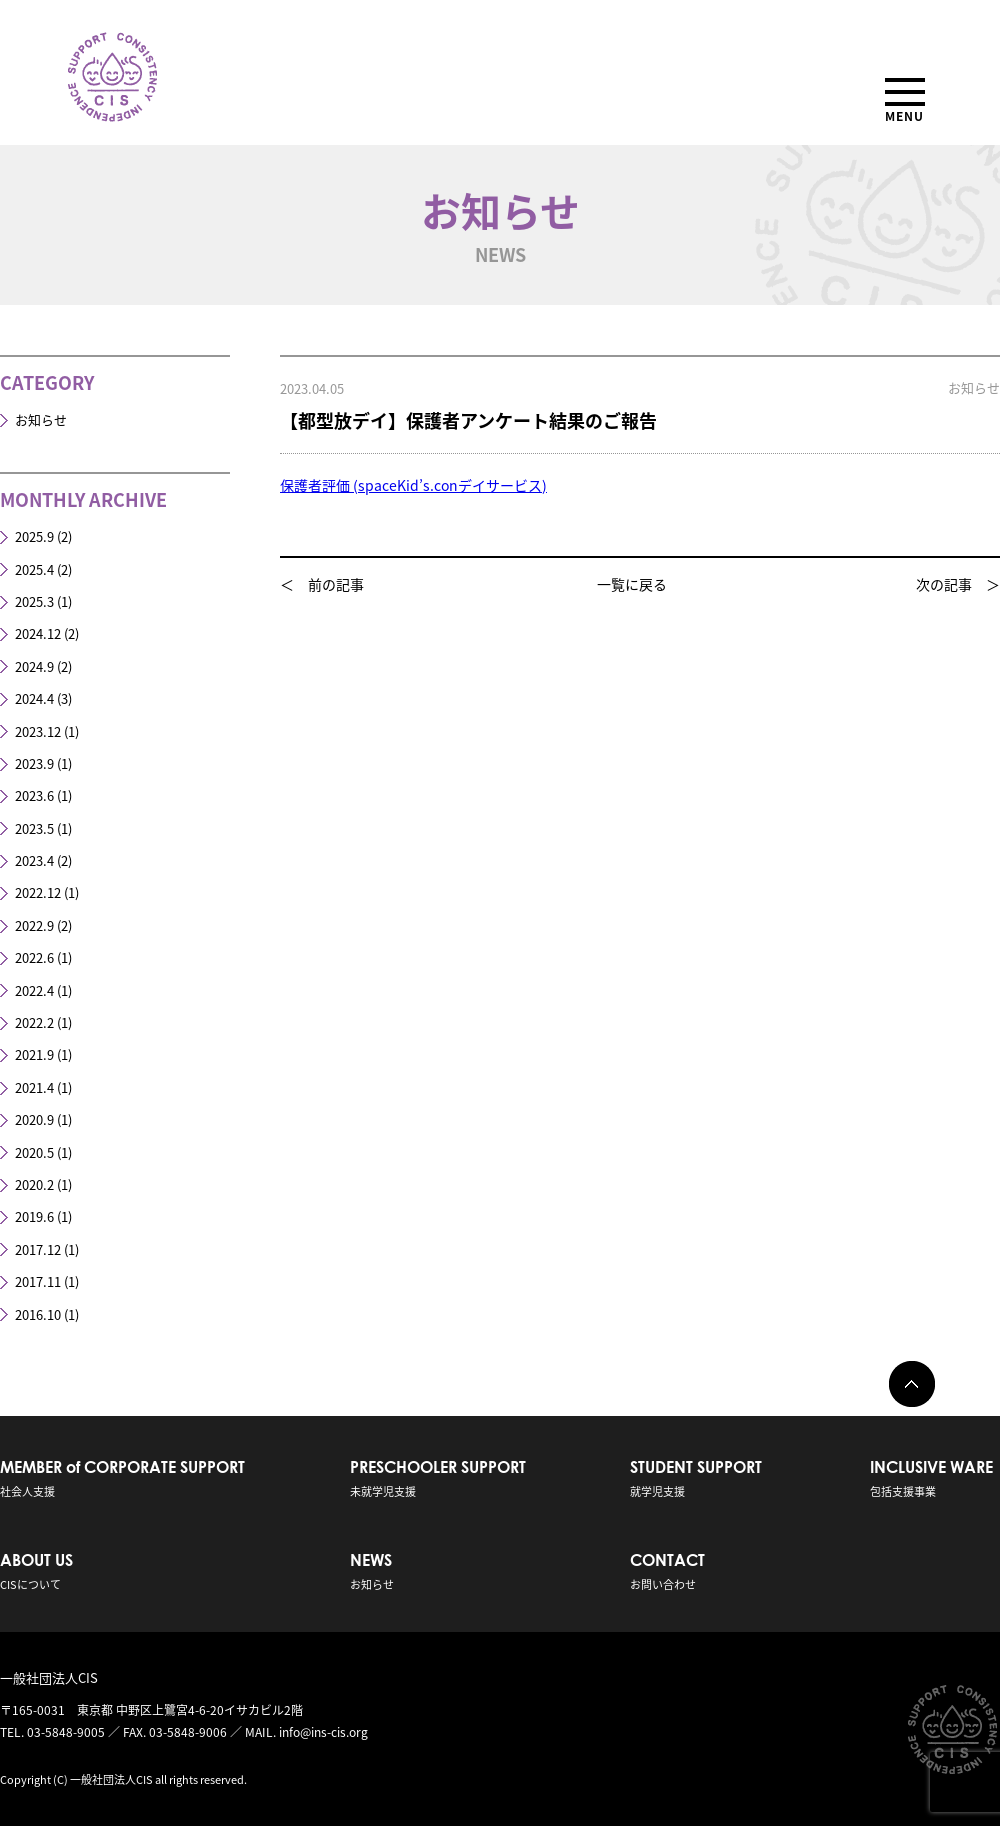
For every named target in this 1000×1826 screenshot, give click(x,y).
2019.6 (34, 1216)
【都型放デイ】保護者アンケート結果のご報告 (468, 420)
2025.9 (34, 536)
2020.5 (34, 1152)
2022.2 (34, 1022)
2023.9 (34, 763)
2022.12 (38, 892)
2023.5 (34, 828)
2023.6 (34, 795)
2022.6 (34, 957)
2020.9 (34, 1119)
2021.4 (34, 1087)
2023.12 (38, 731)
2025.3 (34, 601)
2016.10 (38, 1314)
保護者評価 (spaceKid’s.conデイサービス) (413, 485)
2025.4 (34, 569)
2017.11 (38, 1281)
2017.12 (38, 1249)
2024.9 (34, 666)
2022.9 (34, 925)
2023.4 (34, 860)
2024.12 (38, 633)
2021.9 (34, 1054)
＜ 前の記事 (322, 584)
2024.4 (34, 698)
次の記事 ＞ (958, 584)
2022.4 (34, 990)
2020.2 (34, 1184)
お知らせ (41, 419)
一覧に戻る (632, 584)
